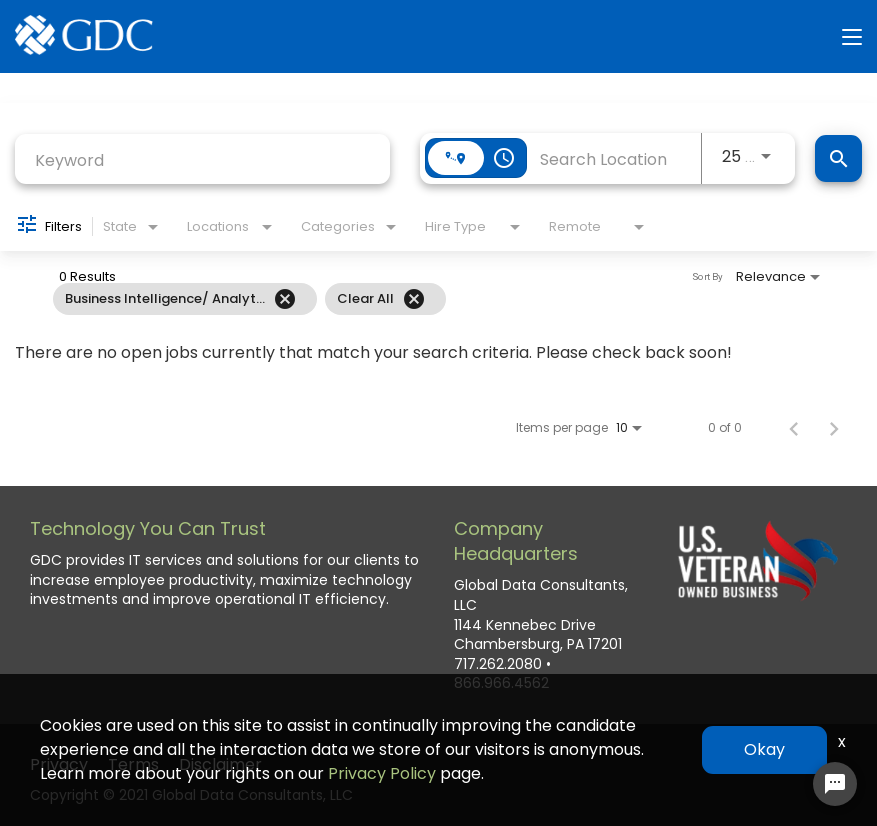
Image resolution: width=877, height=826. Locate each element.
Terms (133, 764)
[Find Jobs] (838, 158)
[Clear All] (414, 299)
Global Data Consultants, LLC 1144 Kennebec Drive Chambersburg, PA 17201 (541, 615)
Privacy (59, 764)
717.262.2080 (498, 664)
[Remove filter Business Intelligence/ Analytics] (285, 299)
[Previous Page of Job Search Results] (794, 428)
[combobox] (202, 160)
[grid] (394, 299)
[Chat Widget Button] (835, 784)
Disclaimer (220, 764)
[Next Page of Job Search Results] (834, 428)
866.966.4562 (501, 683)
